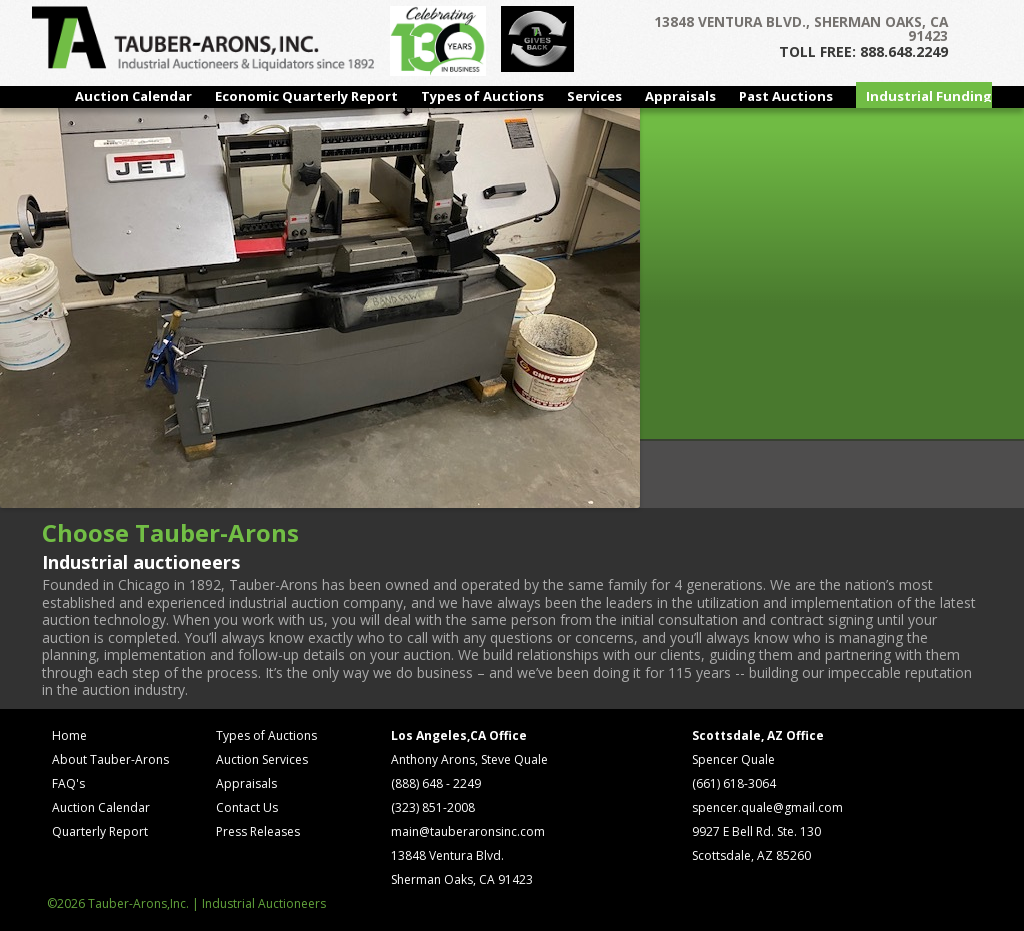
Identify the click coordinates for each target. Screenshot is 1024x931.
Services (594, 96)
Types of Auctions (482, 96)
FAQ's (68, 783)
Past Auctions (786, 96)
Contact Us (247, 807)
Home (69, 735)
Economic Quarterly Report (306, 96)
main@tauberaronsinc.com (468, 831)
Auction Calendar (133, 96)
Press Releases (258, 831)
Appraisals (680, 96)
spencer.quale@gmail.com (767, 807)
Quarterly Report (100, 831)
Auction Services (262, 759)
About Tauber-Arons (110, 759)
